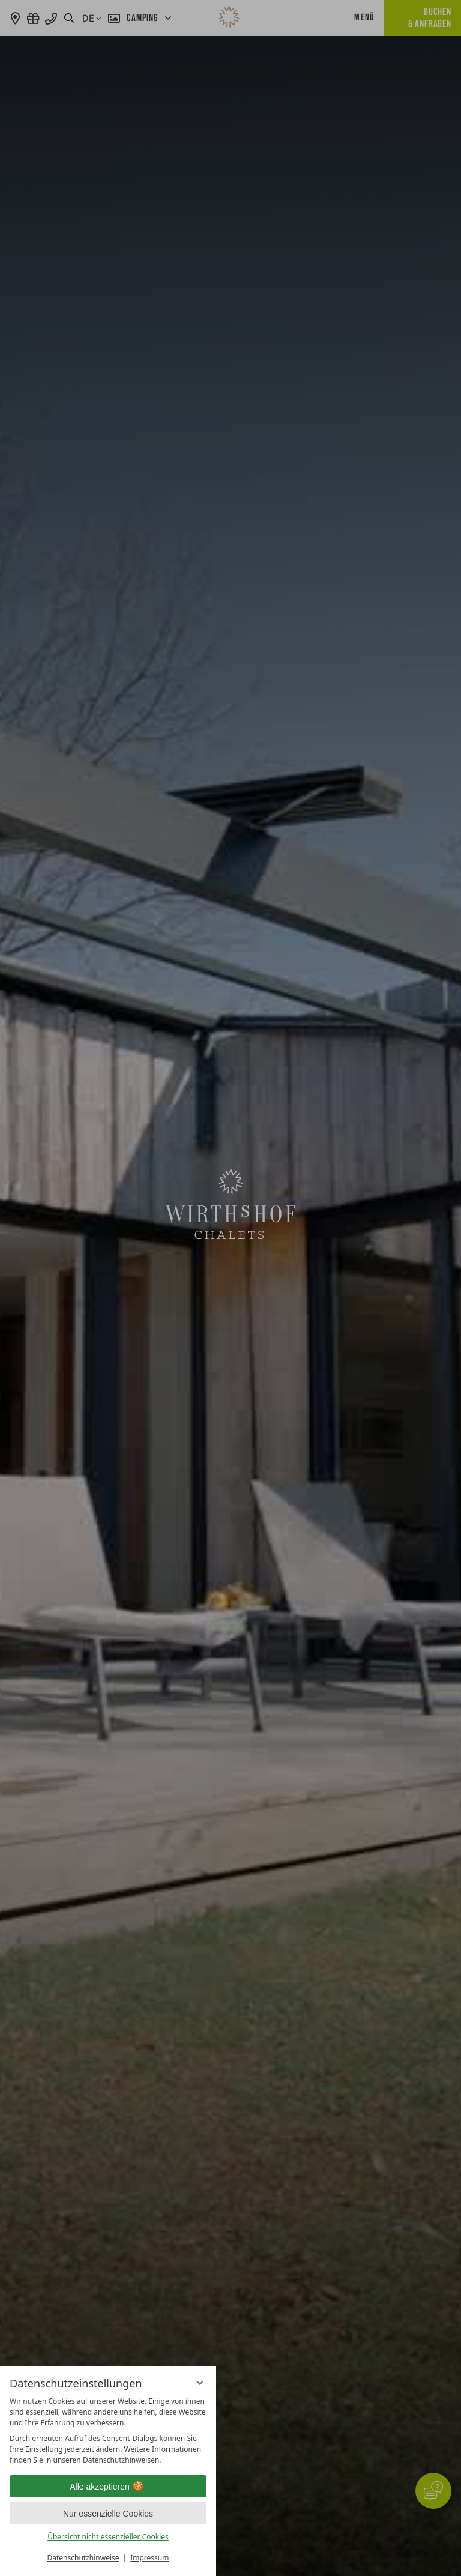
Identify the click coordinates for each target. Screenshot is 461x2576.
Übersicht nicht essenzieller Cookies (108, 2537)
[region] (108, 2431)
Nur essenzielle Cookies (108, 2513)
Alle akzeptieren (108, 2486)
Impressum (149, 2558)
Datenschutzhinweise (83, 2558)
